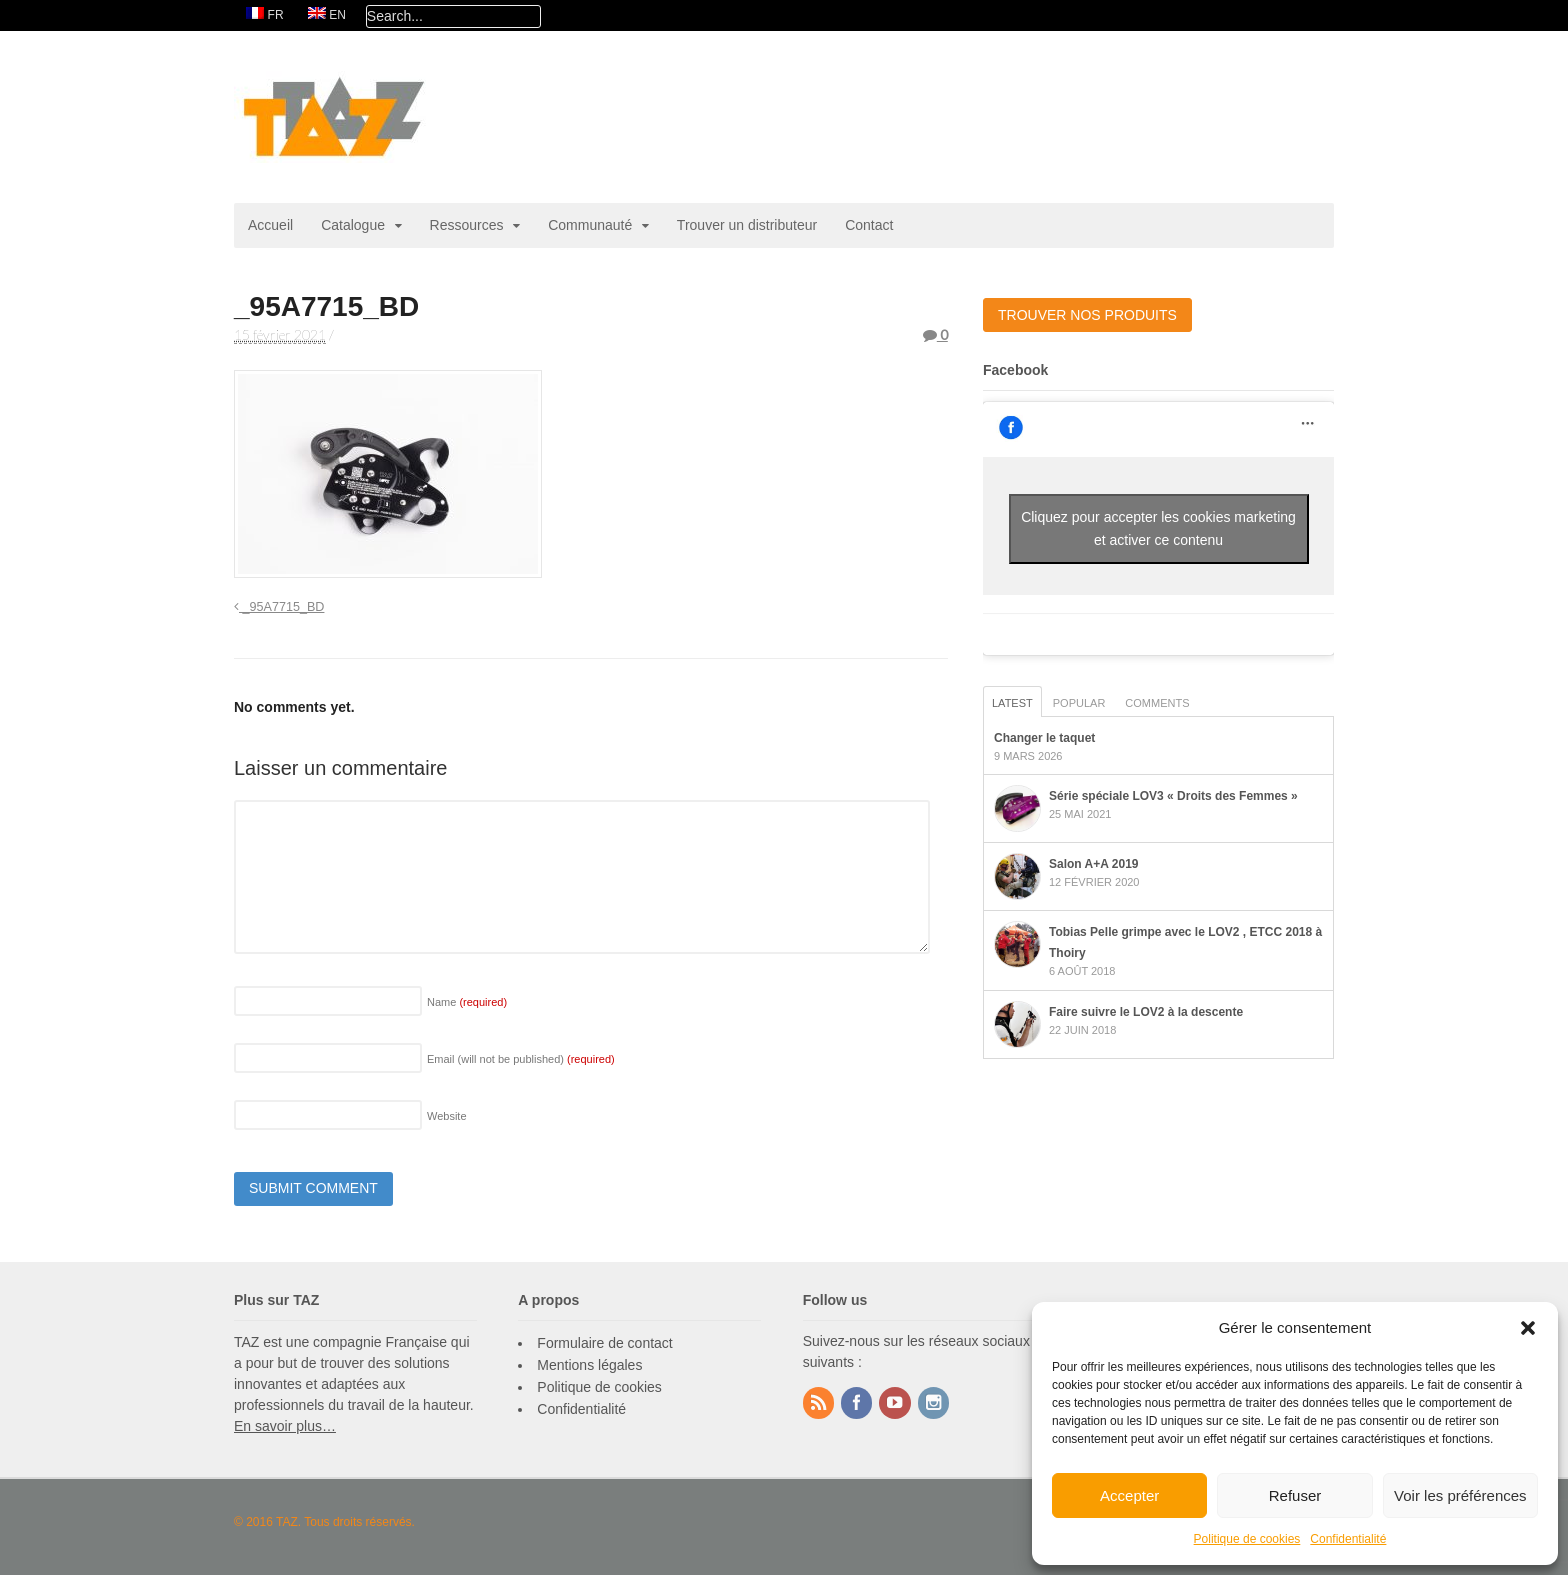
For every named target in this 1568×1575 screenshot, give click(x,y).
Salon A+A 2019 (1093, 864)
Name (467, 1002)
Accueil (270, 225)
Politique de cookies (1247, 1539)
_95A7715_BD (279, 607)
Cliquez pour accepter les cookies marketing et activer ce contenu (1158, 528)
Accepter (1129, 1495)
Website (447, 1116)
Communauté (590, 225)
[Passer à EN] (327, 15)
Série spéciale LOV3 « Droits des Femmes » (1173, 796)
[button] (1528, 1328)
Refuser (1295, 1495)
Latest (1012, 703)
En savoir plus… (285, 1426)
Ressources (467, 225)
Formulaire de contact (604, 1343)
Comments (1157, 703)
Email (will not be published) (521, 1059)
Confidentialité (1348, 1539)
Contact (869, 225)
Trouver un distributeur (747, 225)
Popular (1079, 703)
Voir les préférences (1460, 1495)
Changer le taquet (1044, 738)
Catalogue (353, 225)
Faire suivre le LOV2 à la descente (1146, 1012)
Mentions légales (589, 1365)
